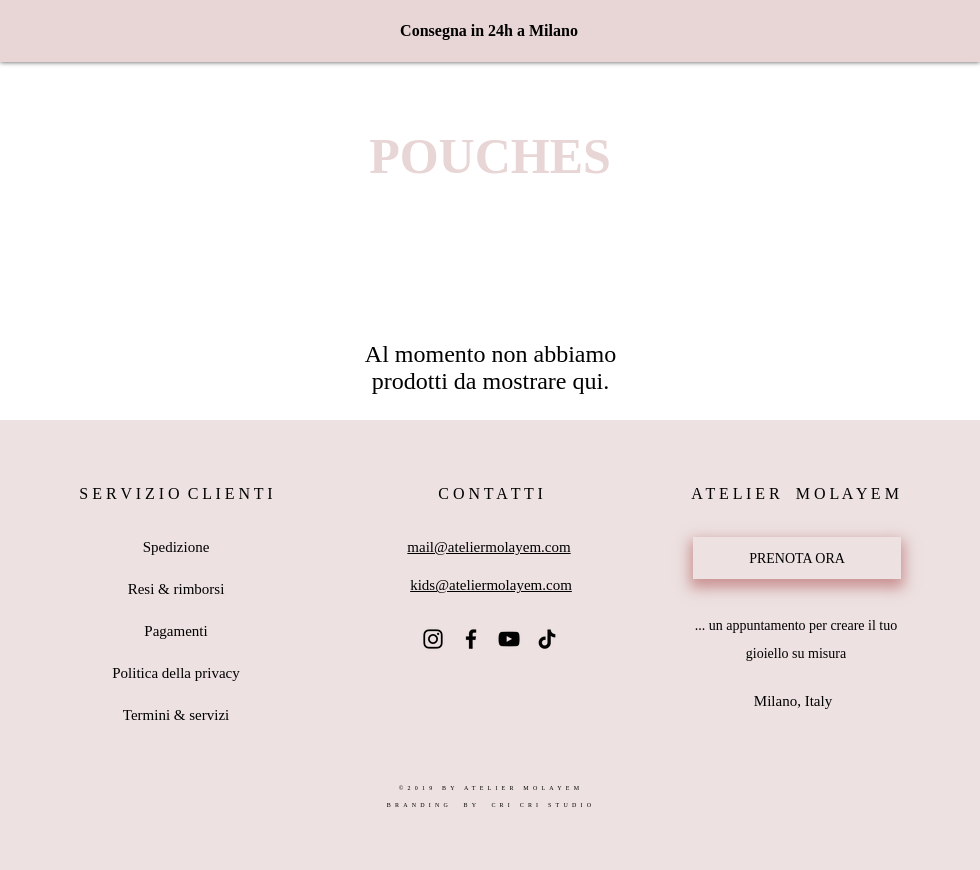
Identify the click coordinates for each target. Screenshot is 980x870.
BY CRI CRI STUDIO (526, 805)
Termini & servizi (176, 715)
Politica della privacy (175, 673)
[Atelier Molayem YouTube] (509, 639)
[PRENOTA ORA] (797, 558)
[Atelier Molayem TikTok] (547, 639)
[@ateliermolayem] (433, 639)
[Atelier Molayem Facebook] (471, 639)
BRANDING (419, 805)
